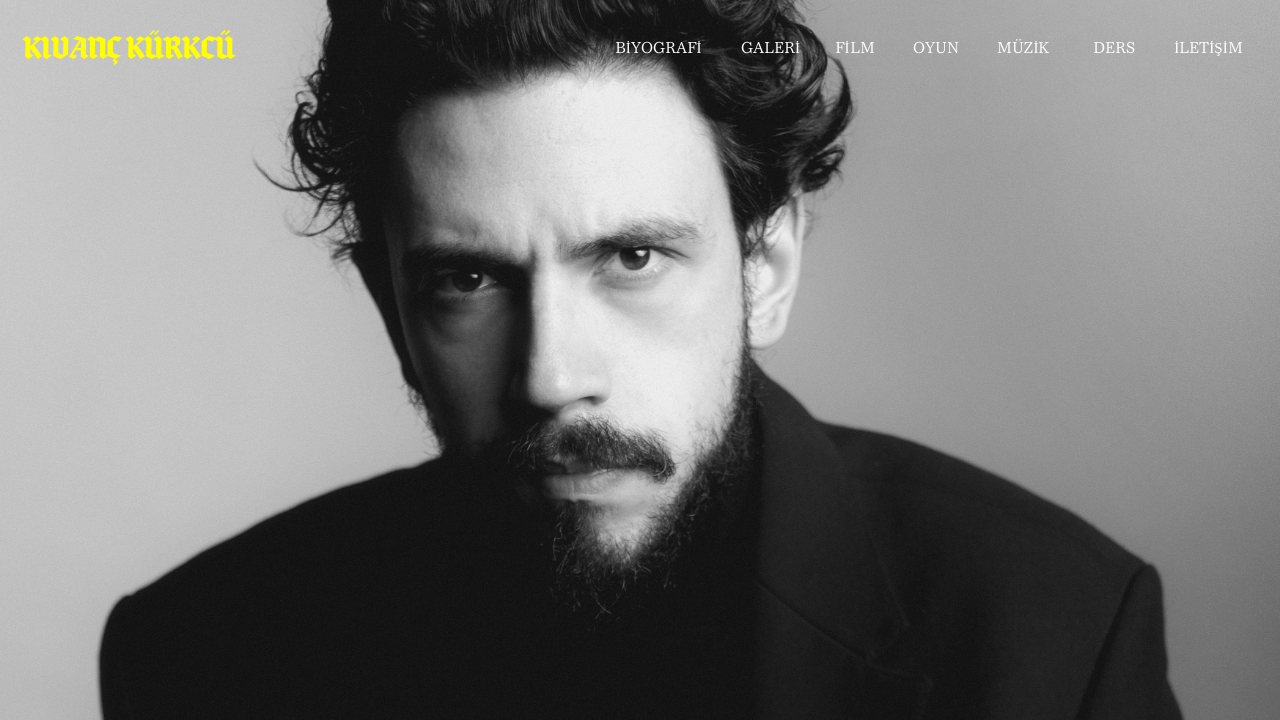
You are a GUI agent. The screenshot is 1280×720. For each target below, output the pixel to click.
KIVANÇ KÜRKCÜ (129, 47)
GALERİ (770, 49)
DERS (1114, 49)
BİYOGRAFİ (658, 49)
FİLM (855, 49)
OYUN (936, 49)
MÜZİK (1023, 49)
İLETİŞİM (1208, 49)
